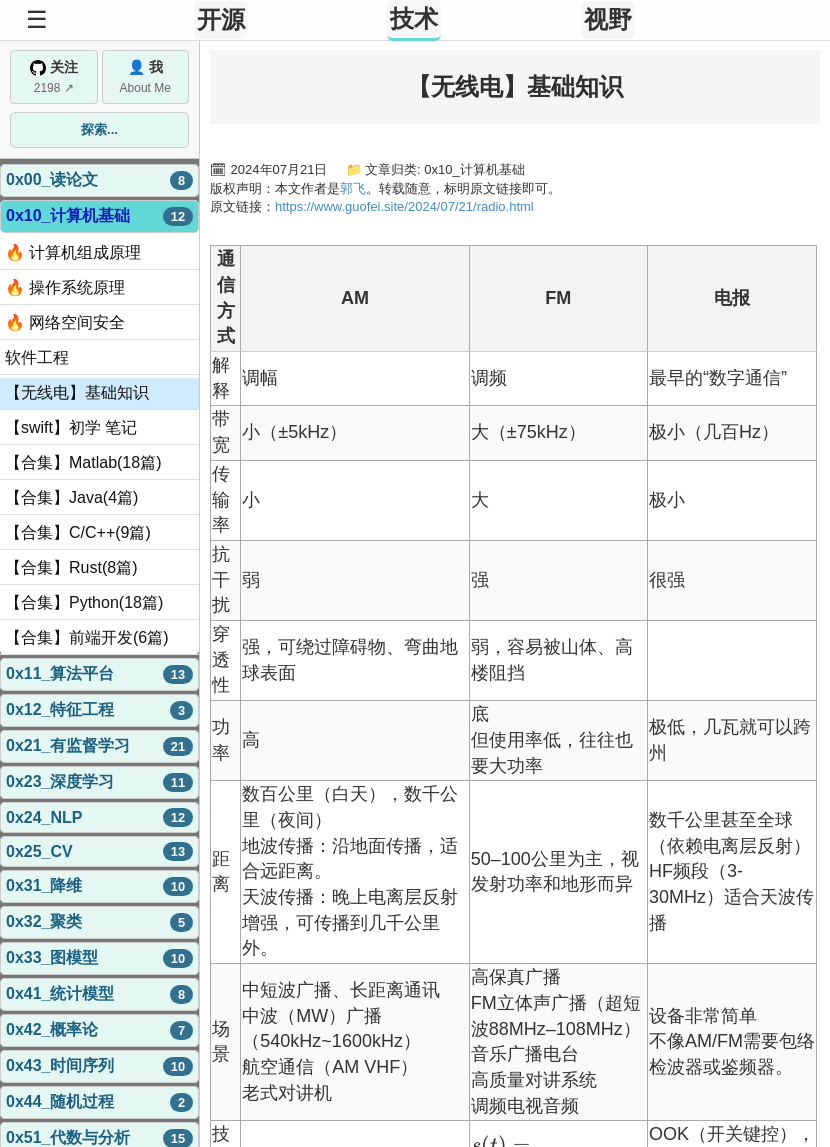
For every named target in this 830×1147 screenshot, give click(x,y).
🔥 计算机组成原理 (73, 252)
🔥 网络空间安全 (65, 322)
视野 (608, 19)
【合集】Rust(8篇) (71, 567)
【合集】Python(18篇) (84, 602)
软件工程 (37, 357)
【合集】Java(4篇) (71, 497)
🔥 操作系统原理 (65, 287)
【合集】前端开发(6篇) (87, 637)
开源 (221, 19)
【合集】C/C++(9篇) (78, 532)
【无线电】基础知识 (77, 392)
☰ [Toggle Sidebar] (37, 19)
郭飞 (353, 188)
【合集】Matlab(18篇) (83, 462)
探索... (99, 129)
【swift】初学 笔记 (71, 427)
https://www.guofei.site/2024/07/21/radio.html (404, 206)
